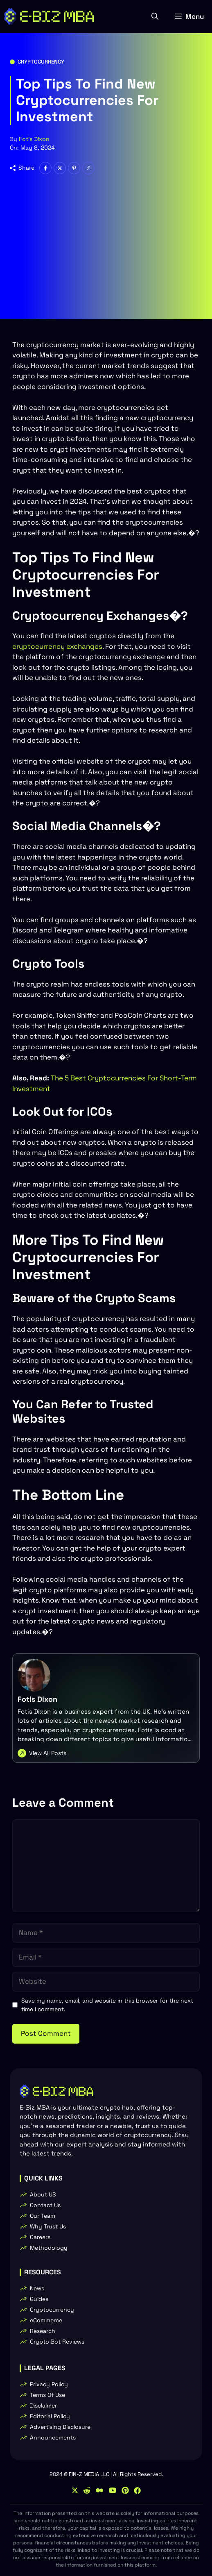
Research (42, 2331)
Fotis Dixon (34, 139)
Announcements (53, 2437)
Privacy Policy (49, 2384)
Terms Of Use (47, 2395)
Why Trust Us (48, 2226)
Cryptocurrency (41, 61)
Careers (40, 2237)
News (37, 2288)
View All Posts (47, 1753)
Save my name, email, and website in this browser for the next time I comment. (107, 2005)
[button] (155, 16)
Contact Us (45, 2205)
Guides (39, 2299)
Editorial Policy (50, 2416)
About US (43, 2194)
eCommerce (46, 2320)
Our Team (42, 2215)
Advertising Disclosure (60, 2426)
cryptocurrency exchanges (57, 646)
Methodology (49, 2247)
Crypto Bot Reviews (57, 2341)
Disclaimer (43, 2405)
